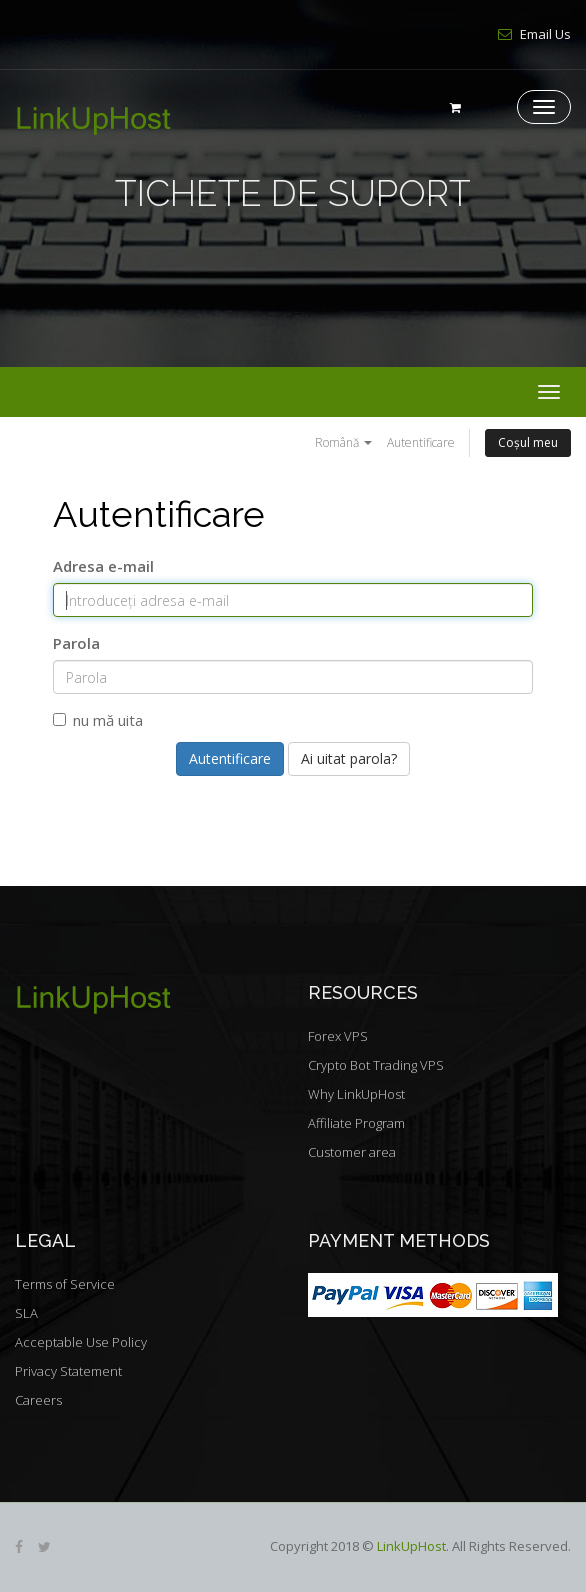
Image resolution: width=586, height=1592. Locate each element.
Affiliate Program (356, 1123)
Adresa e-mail (103, 566)
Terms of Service (65, 1284)
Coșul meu (528, 442)
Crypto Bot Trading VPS (376, 1065)
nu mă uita (98, 720)
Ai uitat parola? (349, 758)
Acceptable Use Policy (81, 1342)
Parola (76, 643)
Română (343, 442)
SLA (26, 1313)
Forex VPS (338, 1036)
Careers (38, 1400)
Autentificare (421, 442)
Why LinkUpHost (356, 1094)
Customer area (352, 1152)
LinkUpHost (411, 1546)
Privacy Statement (68, 1371)
